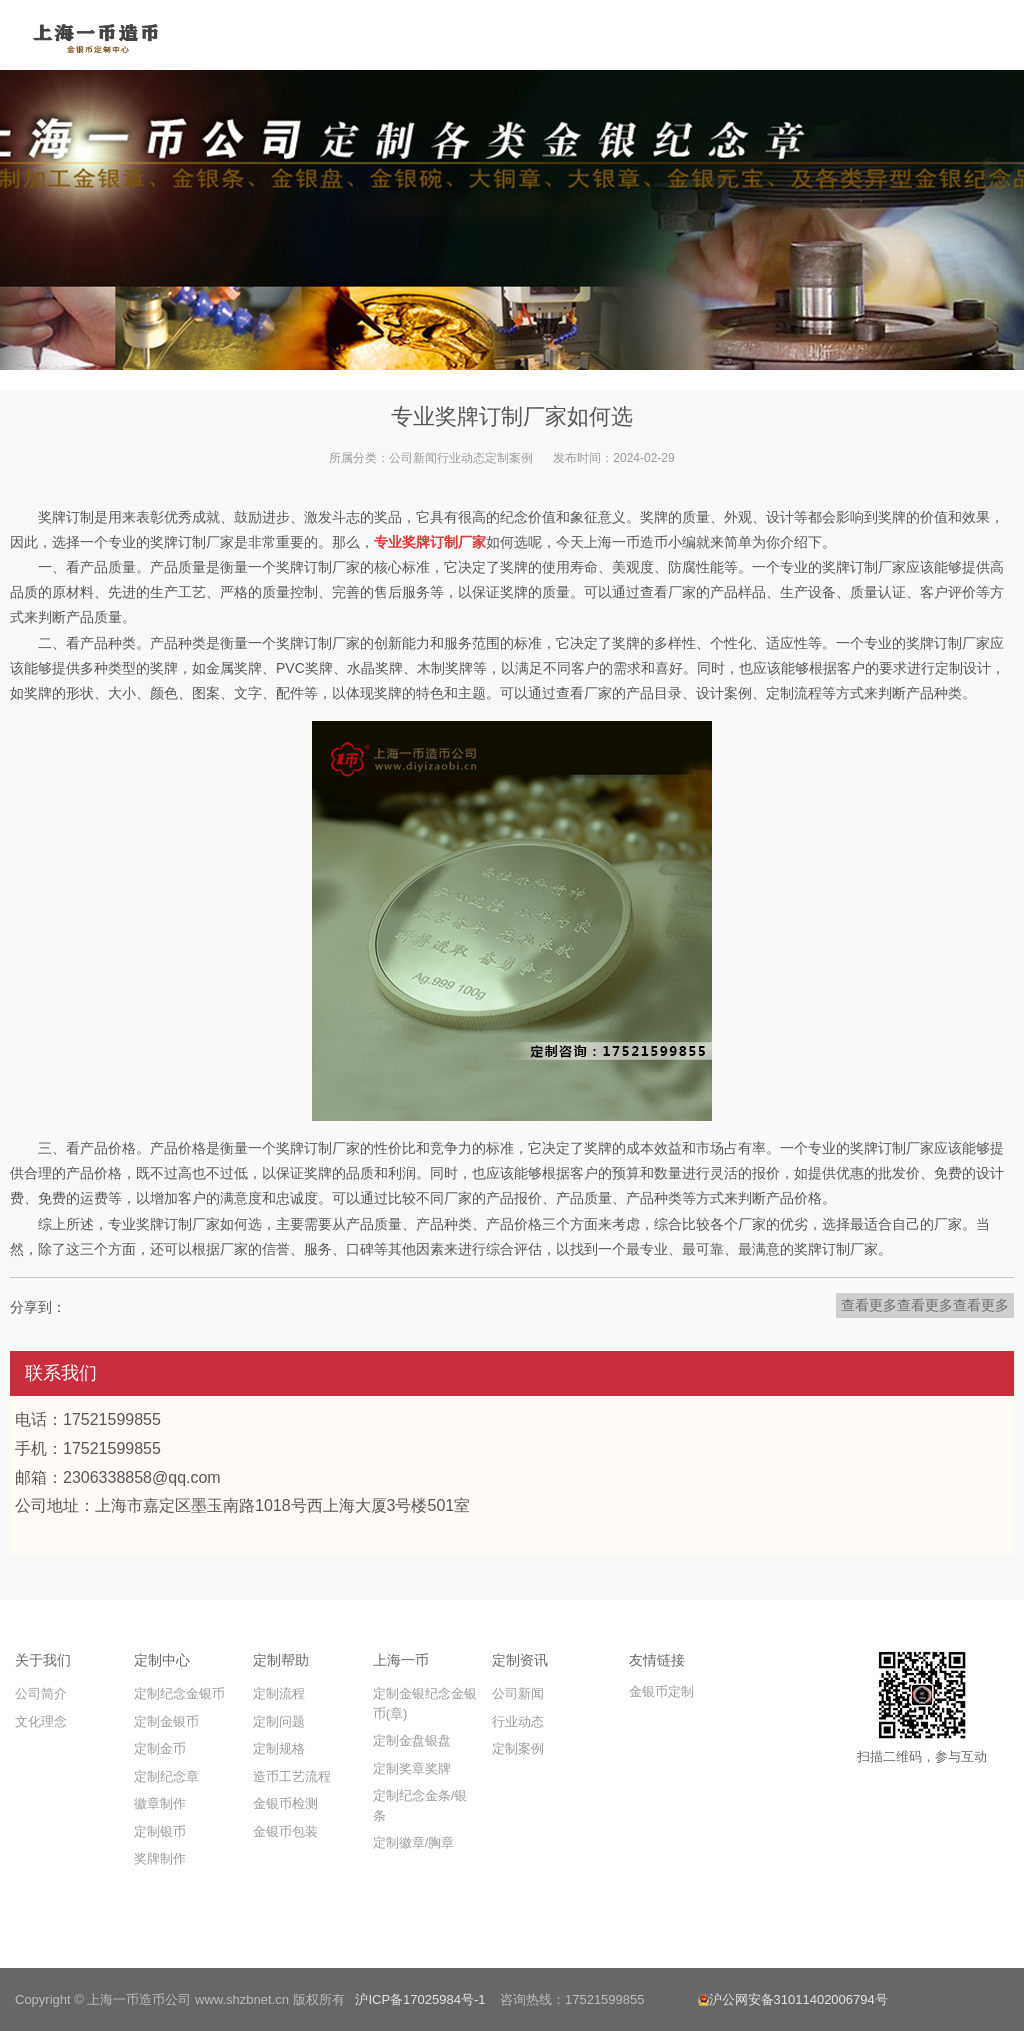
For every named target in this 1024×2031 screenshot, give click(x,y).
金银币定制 (661, 1691)
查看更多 (869, 1305)
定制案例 (509, 458)
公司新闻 (413, 458)
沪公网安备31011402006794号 (793, 1999)
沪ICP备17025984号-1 (420, 1999)
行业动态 (461, 458)
